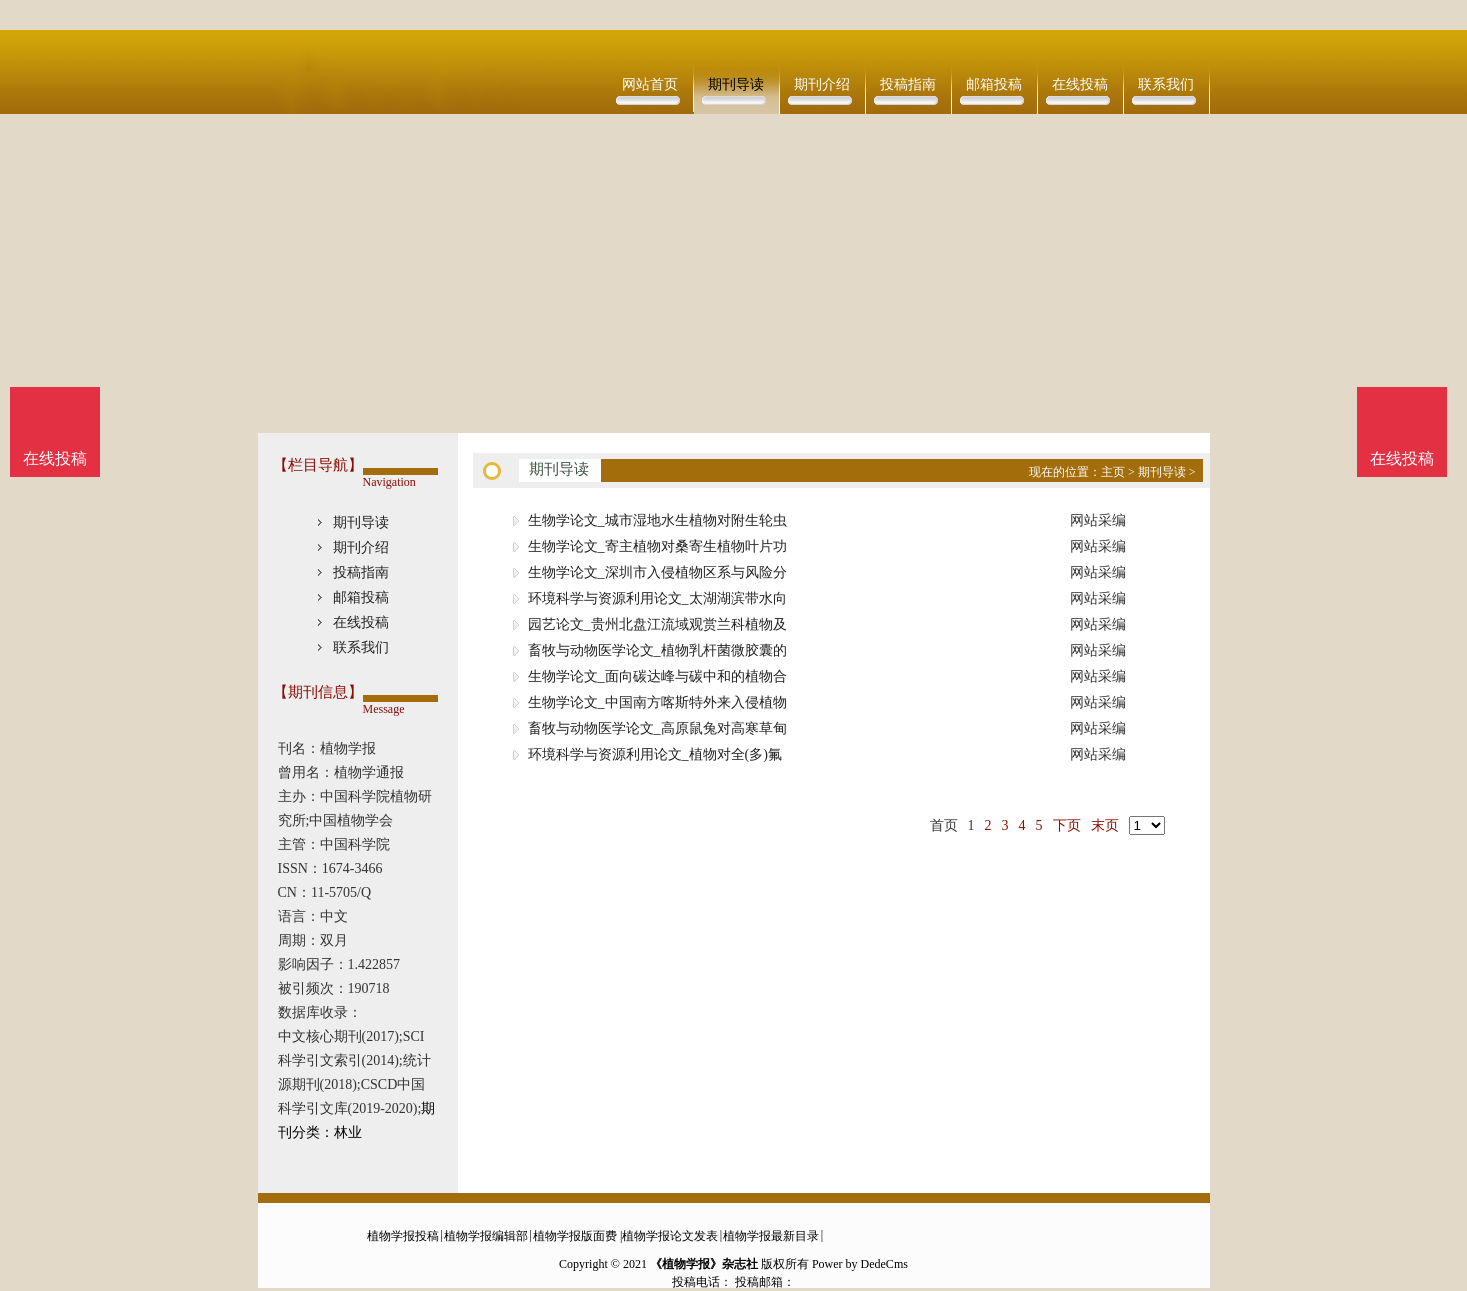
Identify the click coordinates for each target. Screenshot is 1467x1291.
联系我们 (1166, 84)
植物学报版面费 (575, 1236)
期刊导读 (736, 84)
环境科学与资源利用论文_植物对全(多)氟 (655, 754)
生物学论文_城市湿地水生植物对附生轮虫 (657, 520)
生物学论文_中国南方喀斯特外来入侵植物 (657, 702)
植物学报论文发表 (670, 1236)
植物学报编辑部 (486, 1236)
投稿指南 (908, 84)
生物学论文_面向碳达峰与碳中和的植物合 (657, 676)
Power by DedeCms (860, 1264)
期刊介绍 (822, 84)
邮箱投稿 (994, 84)
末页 (1105, 825)
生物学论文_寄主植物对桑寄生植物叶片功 (657, 546)
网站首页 (650, 84)
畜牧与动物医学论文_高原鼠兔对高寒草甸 (657, 728)
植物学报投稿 (403, 1236)
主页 (1113, 472)
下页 (1067, 825)
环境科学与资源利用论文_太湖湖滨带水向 (657, 598)
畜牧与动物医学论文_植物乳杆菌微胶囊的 (657, 650)
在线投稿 (1080, 84)
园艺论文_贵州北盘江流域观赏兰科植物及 (657, 624)
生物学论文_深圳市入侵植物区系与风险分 (657, 572)
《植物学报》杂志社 (704, 1264)
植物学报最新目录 (771, 1236)
